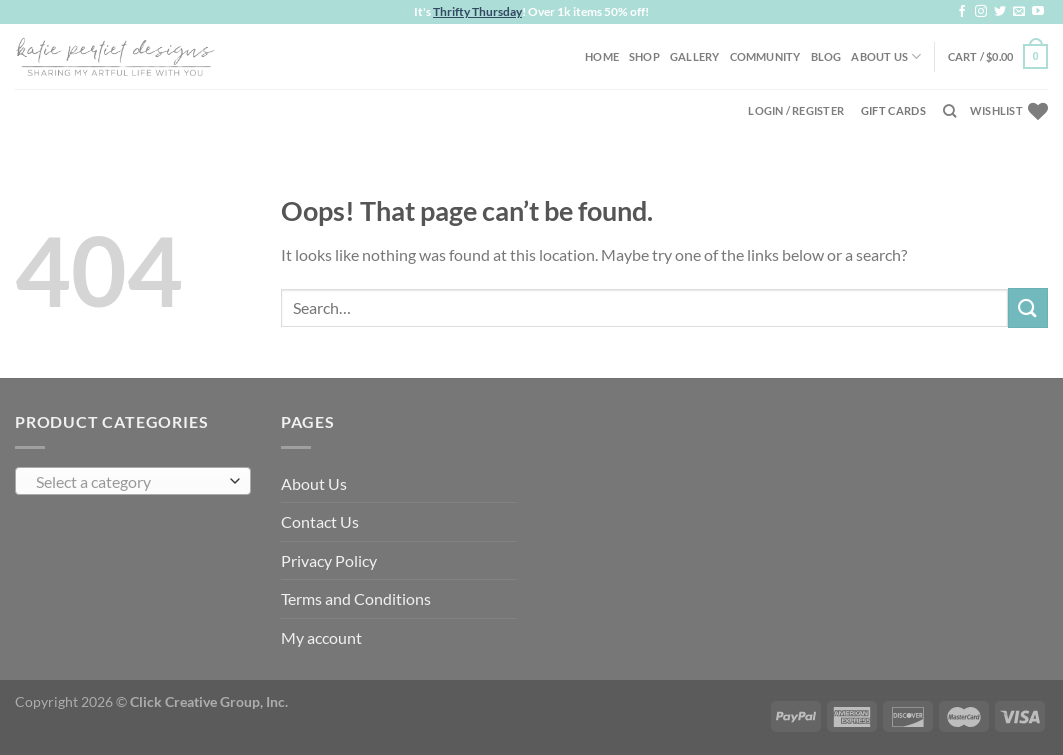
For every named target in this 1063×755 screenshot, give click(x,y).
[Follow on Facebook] (962, 12)
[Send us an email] (1019, 12)
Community (765, 56)
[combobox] (133, 481)
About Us (886, 56)
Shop (644, 56)
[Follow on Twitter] (1000, 12)
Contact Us (320, 521)
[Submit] (1028, 307)
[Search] (949, 111)
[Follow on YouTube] (1038, 12)
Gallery (695, 56)
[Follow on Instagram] (981, 12)
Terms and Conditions (356, 598)
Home (602, 56)
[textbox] (128, 482)
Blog (826, 56)
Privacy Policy (329, 560)
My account (321, 637)
